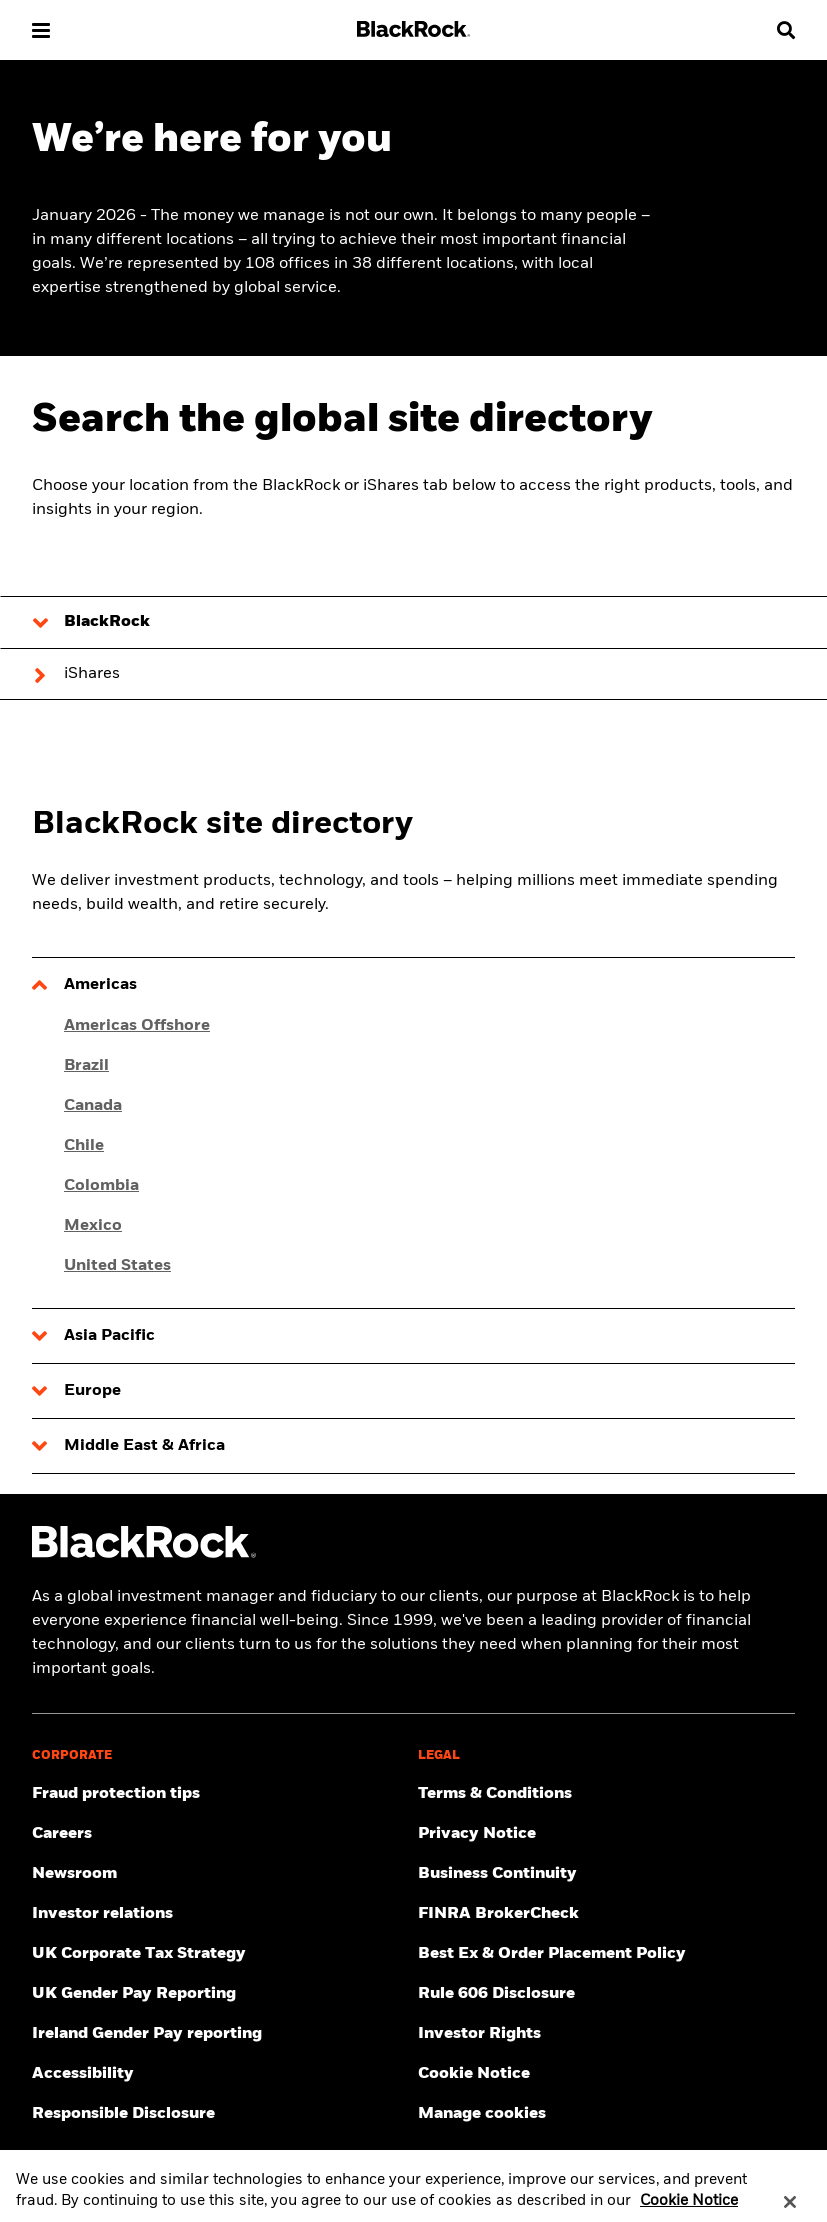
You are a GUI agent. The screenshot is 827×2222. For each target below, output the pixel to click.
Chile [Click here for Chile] (84, 1146)
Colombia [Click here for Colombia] (101, 1186)
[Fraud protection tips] (221, 1794)
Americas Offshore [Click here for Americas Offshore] (137, 1026)
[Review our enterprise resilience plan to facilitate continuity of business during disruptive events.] (607, 1874)
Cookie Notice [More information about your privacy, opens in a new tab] (689, 2211)
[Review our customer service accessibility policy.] (221, 2074)
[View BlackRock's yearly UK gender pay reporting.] (221, 1994)
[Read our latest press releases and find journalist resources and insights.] (221, 1874)
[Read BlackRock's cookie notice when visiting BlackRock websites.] (607, 2074)
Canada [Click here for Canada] (93, 1106)
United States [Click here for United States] (117, 1266)
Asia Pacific (109, 1336)
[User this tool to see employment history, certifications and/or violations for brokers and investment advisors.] (607, 1914)
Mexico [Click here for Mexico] (93, 1226)
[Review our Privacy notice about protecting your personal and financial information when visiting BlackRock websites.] (607, 1834)
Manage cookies (482, 2114)
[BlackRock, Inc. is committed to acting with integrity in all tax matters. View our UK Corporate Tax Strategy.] (221, 1954)
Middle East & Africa (144, 1446)
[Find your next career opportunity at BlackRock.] (221, 1834)
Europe (92, 1391)
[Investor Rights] (607, 2034)
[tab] (413, 622)
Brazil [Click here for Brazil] (86, 1066)
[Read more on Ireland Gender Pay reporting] (221, 2034)
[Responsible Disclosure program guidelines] (221, 2114)
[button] (41, 30)
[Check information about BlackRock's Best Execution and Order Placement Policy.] (607, 1954)
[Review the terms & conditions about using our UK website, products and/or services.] (607, 1794)
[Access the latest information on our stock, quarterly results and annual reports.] (221, 1914)
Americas (100, 985)
